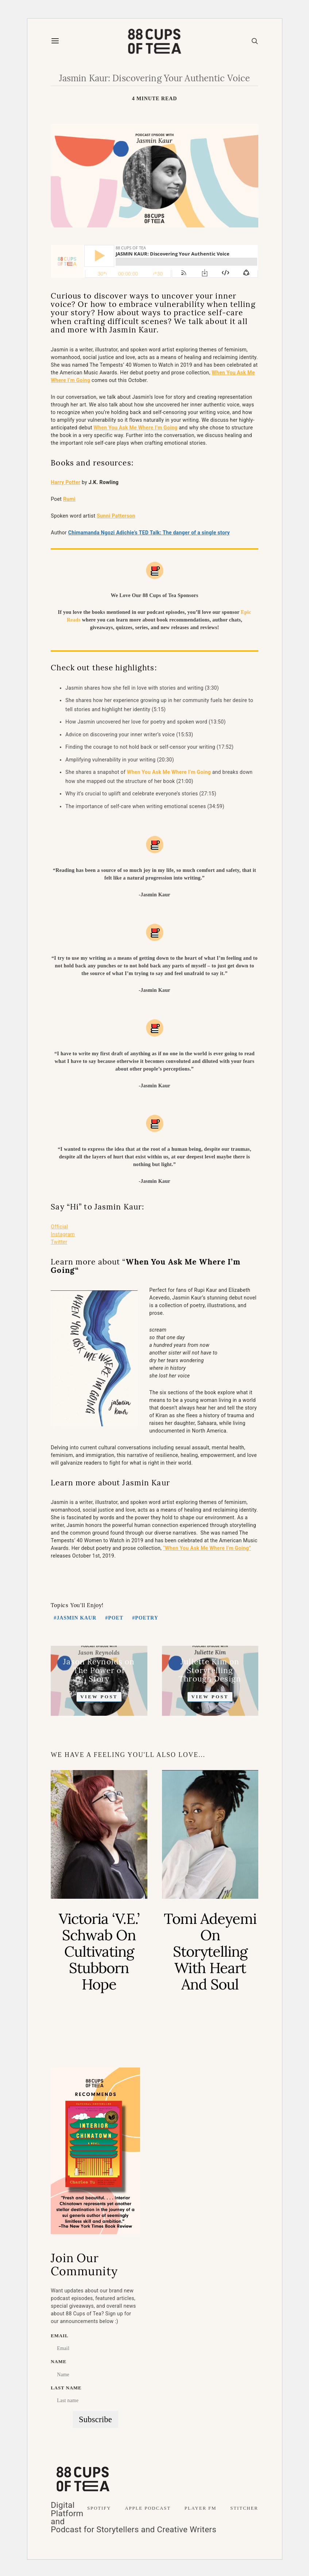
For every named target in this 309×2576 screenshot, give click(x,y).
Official (59, 1226)
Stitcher (244, 2508)
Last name (66, 2387)
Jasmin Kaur (76, 1618)
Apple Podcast (148, 2508)
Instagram (63, 1234)
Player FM (201, 2508)
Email (59, 2335)
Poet (115, 1618)
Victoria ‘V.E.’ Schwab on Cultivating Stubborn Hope (99, 1951)
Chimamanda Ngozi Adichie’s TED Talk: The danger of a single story (149, 532)
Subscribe (95, 2419)
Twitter (59, 1242)
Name (58, 2361)
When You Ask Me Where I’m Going (169, 772)
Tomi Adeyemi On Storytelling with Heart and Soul (210, 1951)
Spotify (99, 2508)
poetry (146, 1618)
